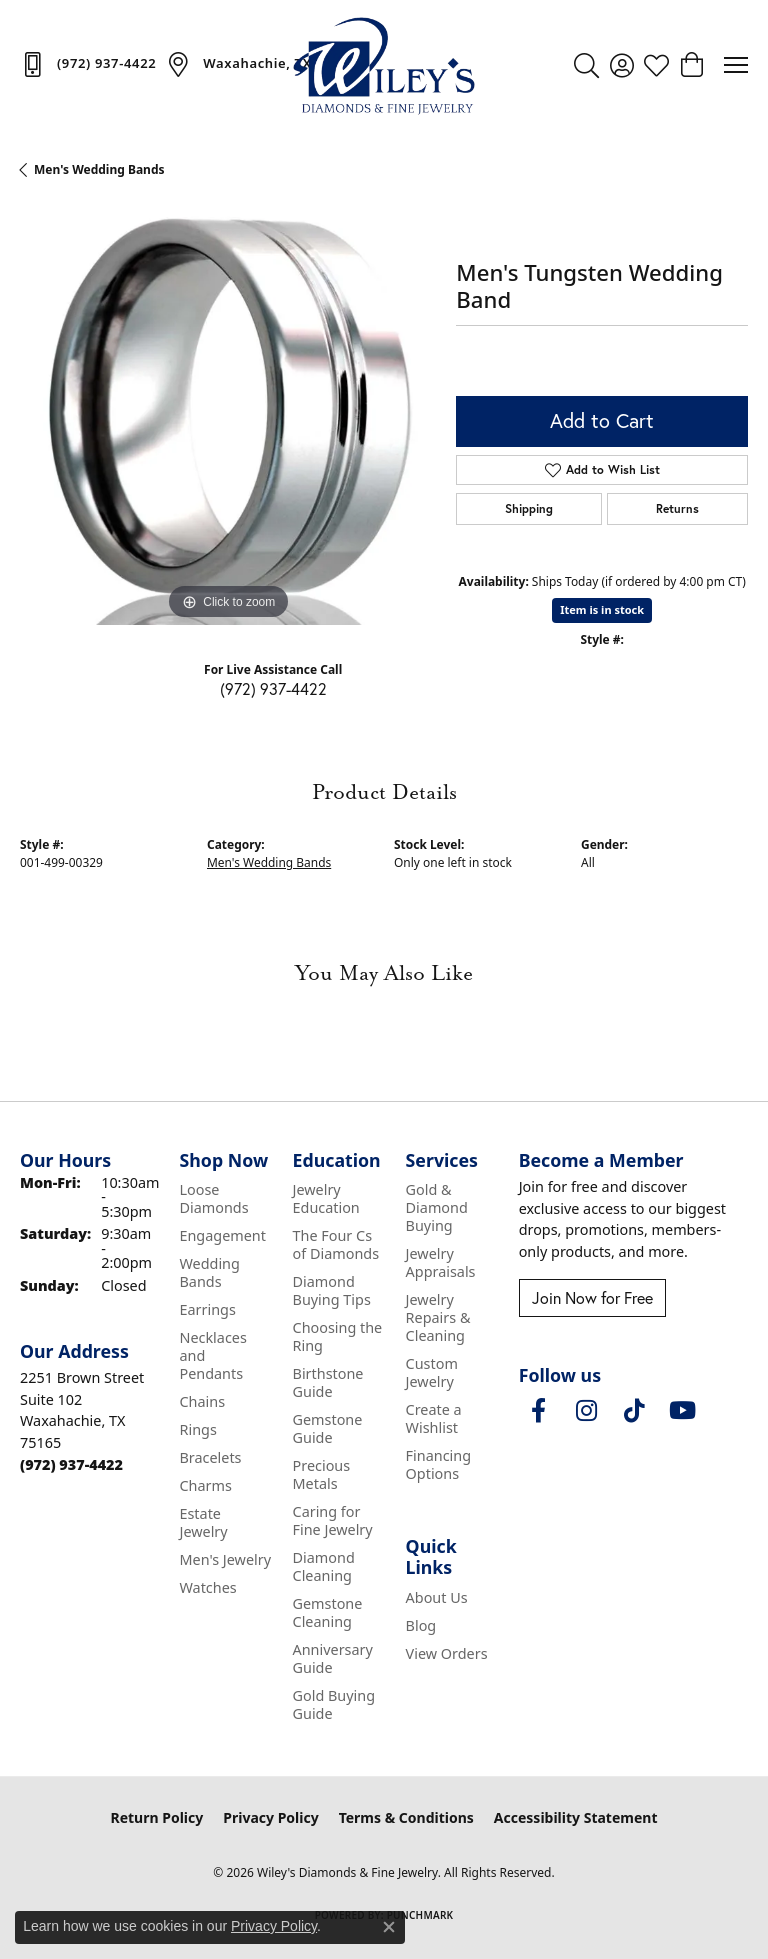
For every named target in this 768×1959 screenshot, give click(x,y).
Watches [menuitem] (207, 1587)
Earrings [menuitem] (207, 1309)
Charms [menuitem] (205, 1485)
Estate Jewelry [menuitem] (203, 1522)
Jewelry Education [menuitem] (326, 1198)
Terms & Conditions (406, 1817)
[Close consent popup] (389, 1927)
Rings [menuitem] (197, 1429)
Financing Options (438, 1464)
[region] (228, 417)
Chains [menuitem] (202, 1401)
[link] (88, 64)
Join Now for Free (592, 1298)
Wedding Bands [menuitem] (209, 1272)
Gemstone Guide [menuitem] (328, 1428)
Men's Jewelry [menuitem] (225, 1559)
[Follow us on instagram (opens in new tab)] (587, 1411)
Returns (677, 508)
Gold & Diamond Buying (437, 1207)
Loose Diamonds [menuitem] (213, 1198)
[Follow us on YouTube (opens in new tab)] (683, 1411)
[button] (586, 65)
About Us (437, 1597)
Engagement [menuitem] (222, 1235)
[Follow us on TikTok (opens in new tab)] (635, 1411)
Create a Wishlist (434, 1418)
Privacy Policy (270, 1817)
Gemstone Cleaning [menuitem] (328, 1612)
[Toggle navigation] (736, 65)
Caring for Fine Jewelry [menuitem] (333, 1520)
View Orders (447, 1653)
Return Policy (157, 1817)
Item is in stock (602, 609)
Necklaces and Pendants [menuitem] (212, 1355)
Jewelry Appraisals (441, 1262)
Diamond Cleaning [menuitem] (324, 1566)
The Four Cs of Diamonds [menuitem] (336, 1244)
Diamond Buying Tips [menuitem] (332, 1290)
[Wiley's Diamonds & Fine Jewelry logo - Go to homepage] (384, 65)
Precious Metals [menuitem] (322, 1474)
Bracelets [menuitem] (210, 1457)
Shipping (529, 508)
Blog (421, 1625)
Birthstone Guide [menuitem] (328, 1382)
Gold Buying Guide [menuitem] (334, 1704)
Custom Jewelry (432, 1372)
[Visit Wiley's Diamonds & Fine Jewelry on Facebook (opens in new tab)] (539, 1411)
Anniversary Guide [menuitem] (333, 1658)
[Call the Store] (71, 1464)
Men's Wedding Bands (99, 169)
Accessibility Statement (576, 1817)
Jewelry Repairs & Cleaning (438, 1317)
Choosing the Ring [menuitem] (338, 1336)
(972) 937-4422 (273, 689)
